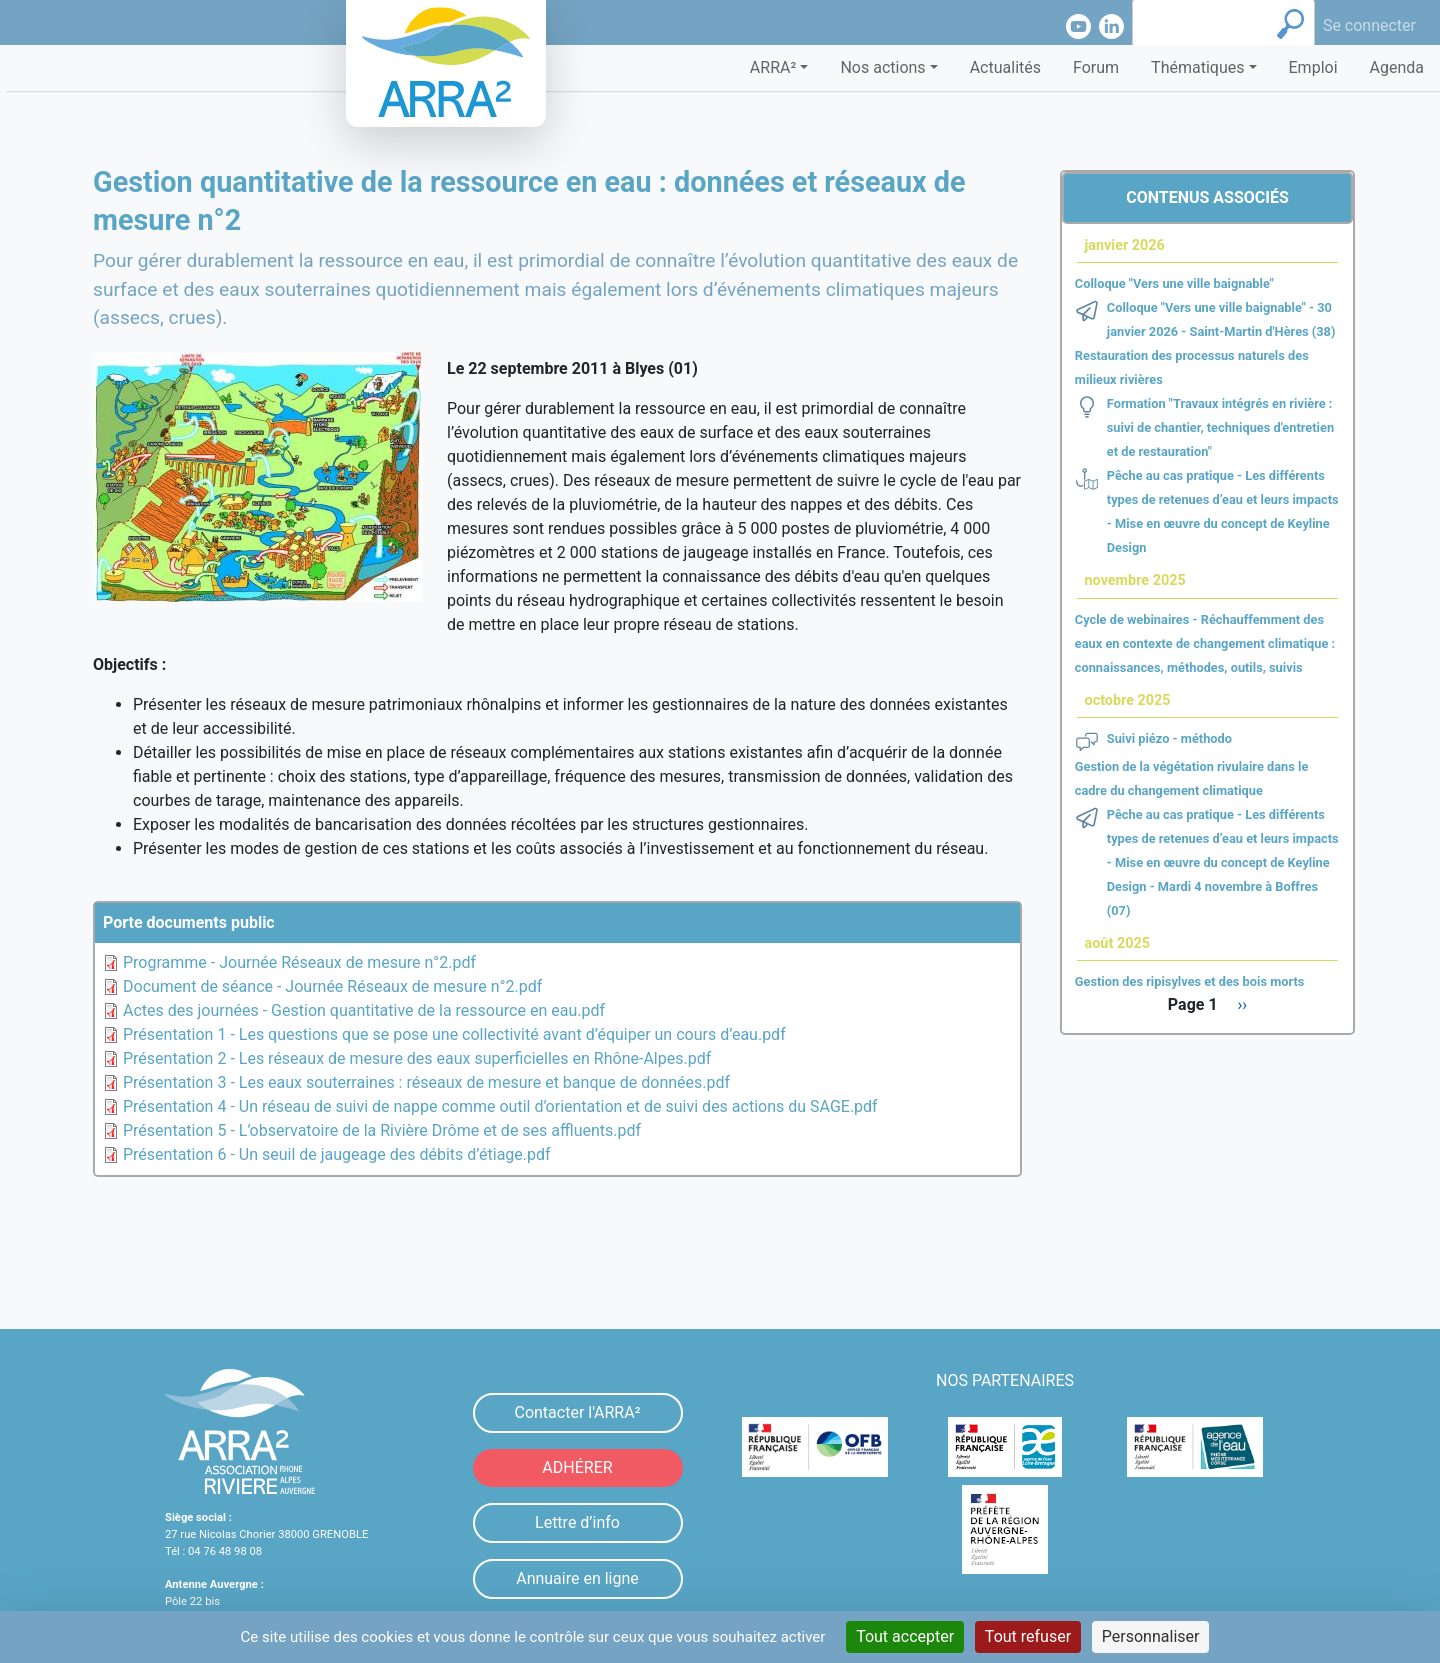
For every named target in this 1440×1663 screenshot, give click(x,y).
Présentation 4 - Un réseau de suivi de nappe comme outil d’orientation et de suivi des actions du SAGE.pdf (500, 1106)
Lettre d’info (577, 1522)
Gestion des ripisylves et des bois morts (1190, 981)
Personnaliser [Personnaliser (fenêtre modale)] (1151, 1636)
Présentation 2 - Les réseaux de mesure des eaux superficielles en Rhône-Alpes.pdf (417, 1058)
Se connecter (1369, 25)
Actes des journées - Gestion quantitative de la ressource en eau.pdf (364, 1010)
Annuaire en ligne (577, 1578)
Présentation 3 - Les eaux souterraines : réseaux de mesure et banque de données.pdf (426, 1082)
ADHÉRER (577, 1467)
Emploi (1313, 67)
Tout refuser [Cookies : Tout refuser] (1028, 1636)
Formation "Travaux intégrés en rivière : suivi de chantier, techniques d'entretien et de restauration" (1220, 427)
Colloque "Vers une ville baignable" (1174, 283)
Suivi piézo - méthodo (1169, 738)
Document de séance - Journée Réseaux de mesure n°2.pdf (332, 986)
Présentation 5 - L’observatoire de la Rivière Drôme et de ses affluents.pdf (382, 1130)
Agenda (1397, 67)
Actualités (1005, 67)
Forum (1096, 67)
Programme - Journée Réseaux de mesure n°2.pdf (299, 962)
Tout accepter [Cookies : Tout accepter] (905, 1636)
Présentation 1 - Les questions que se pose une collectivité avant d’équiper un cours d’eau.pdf (454, 1034)
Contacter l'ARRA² (577, 1412)
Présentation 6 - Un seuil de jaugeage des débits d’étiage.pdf (337, 1154)
